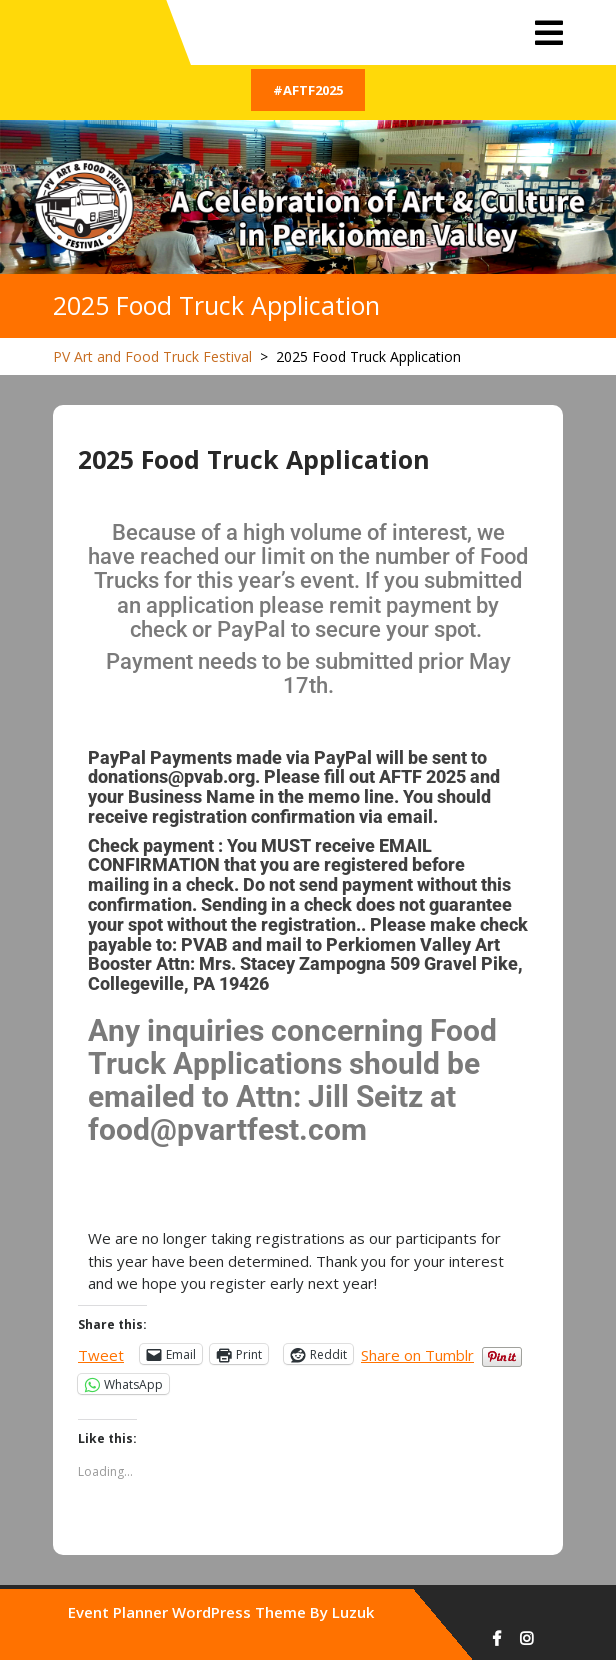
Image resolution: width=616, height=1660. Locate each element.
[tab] (549, 33)
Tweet (101, 1353)
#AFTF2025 (308, 90)
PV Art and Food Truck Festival (152, 356)
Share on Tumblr (417, 1353)
